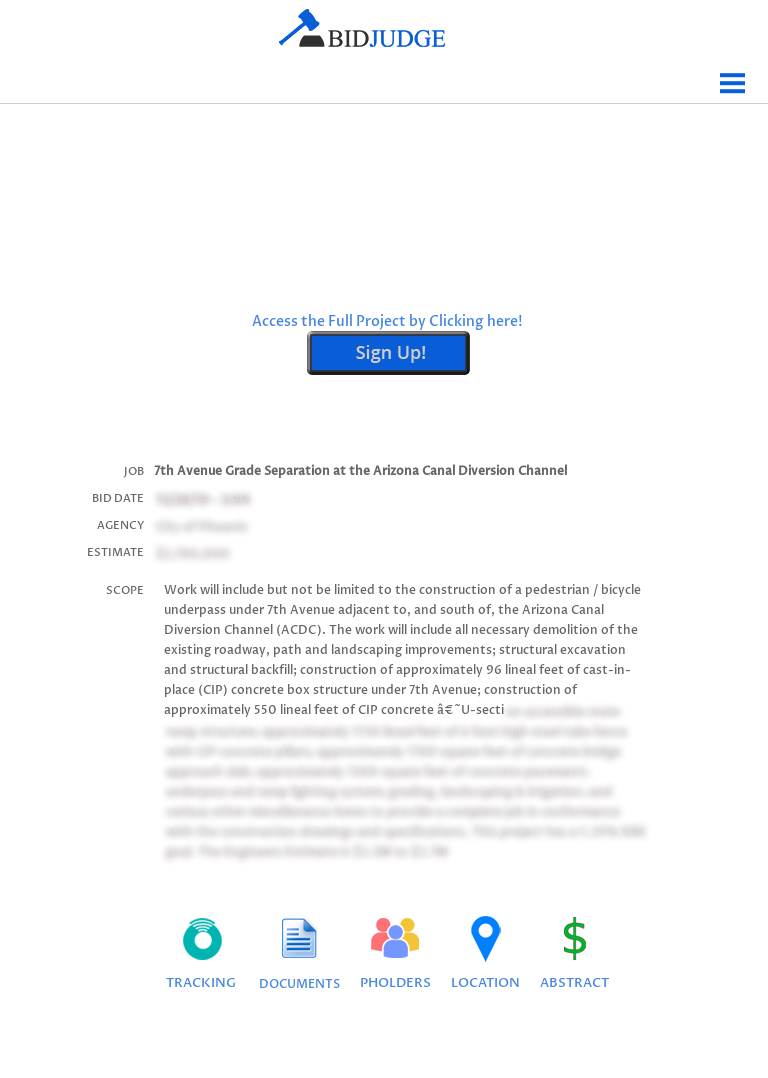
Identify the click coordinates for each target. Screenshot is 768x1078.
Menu (733, 75)
